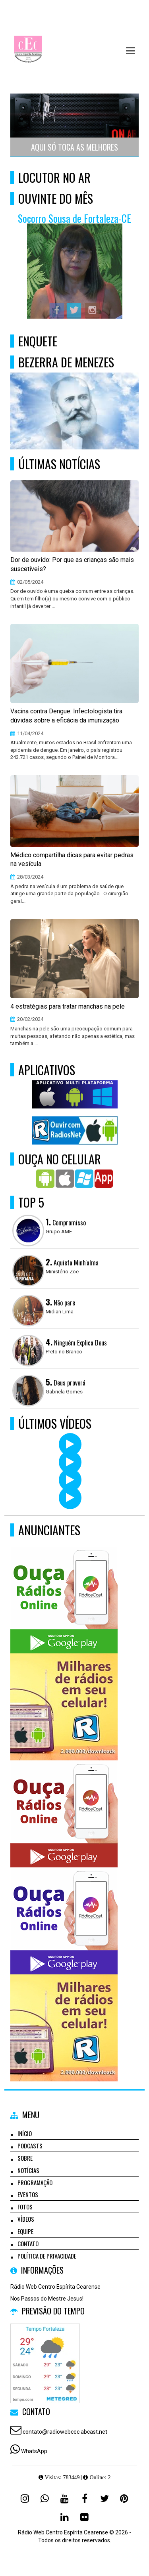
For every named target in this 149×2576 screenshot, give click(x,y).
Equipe (25, 2231)
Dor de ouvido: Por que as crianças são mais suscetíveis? (72, 564)
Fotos (25, 2206)
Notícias (28, 2170)
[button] (130, 51)
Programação (34, 2182)
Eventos (27, 2194)
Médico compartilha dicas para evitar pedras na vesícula (72, 859)
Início (24, 2133)
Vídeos (25, 2219)
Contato (28, 2243)
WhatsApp (34, 2451)
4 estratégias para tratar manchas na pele (67, 1006)
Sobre (25, 2158)
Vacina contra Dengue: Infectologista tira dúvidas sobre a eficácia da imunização (66, 715)
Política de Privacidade (46, 2255)
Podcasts (30, 2145)
